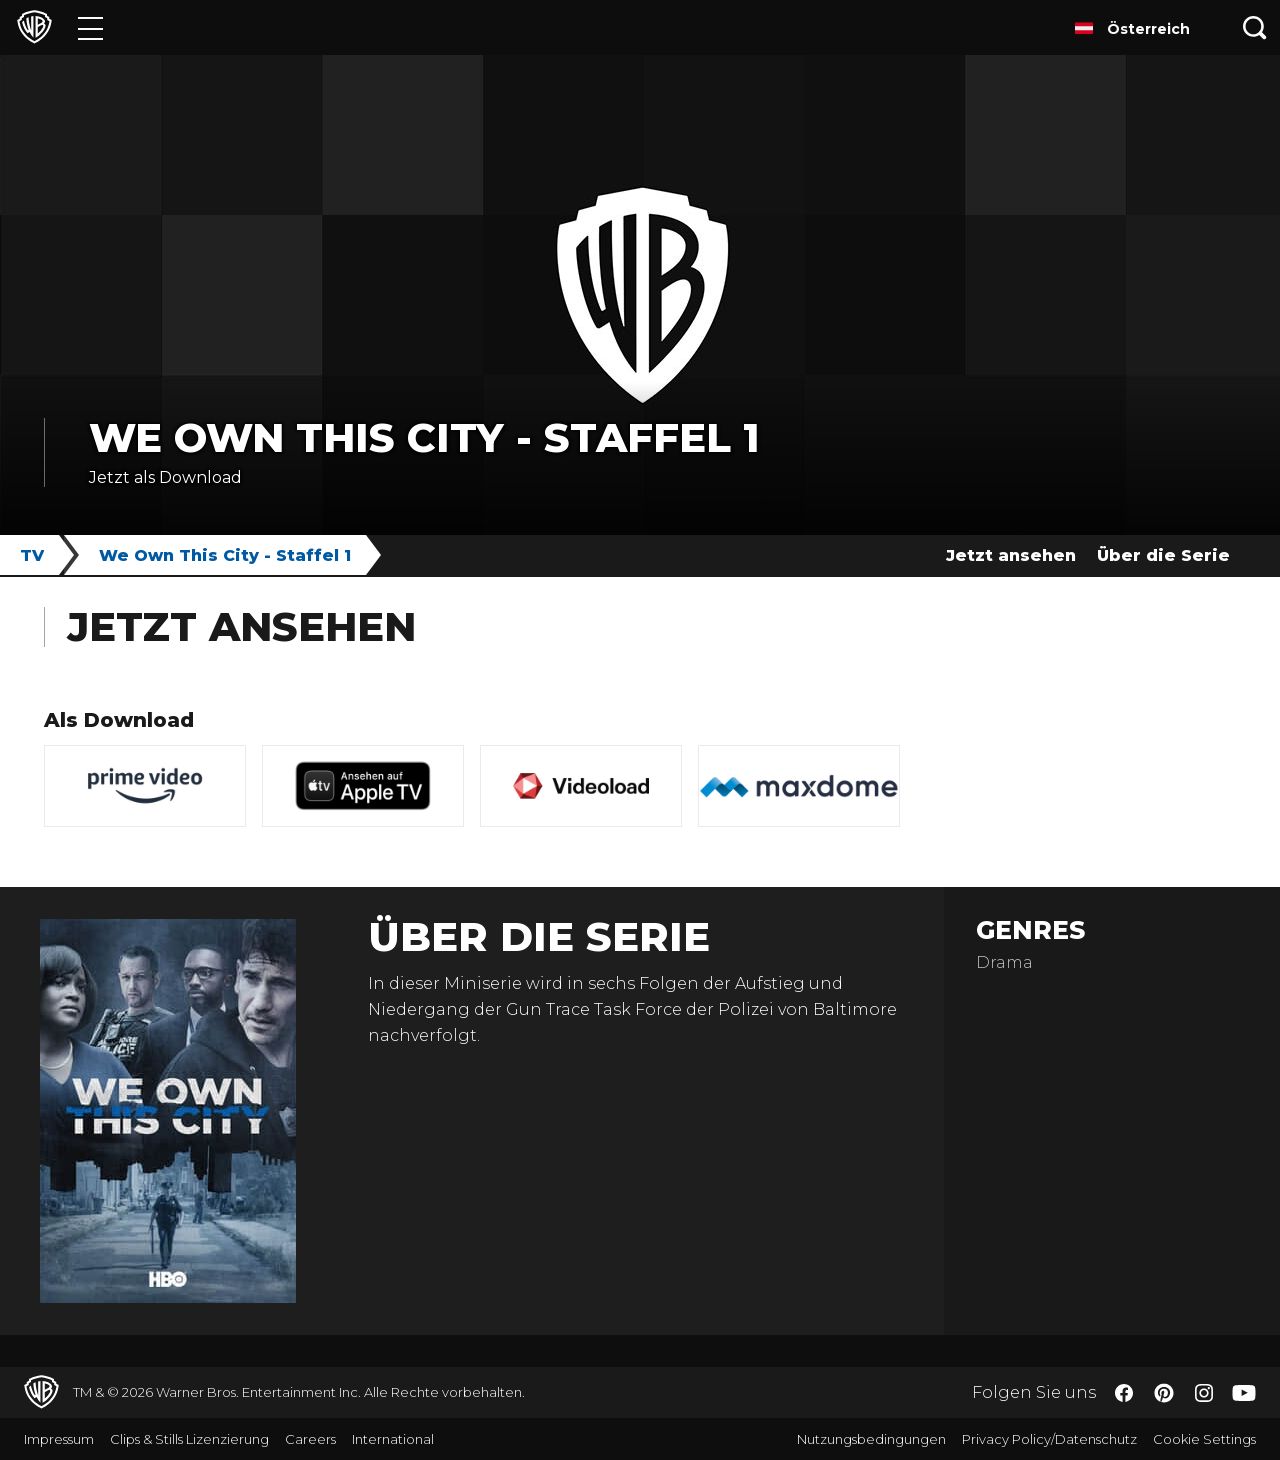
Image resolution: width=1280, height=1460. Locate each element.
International (393, 1439)
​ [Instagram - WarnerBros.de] (1204, 1393)
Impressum (59, 1439)
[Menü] (90, 27)
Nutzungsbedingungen (871, 1439)
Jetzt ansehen (1011, 555)
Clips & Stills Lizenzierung (189, 1439)
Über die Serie (1163, 555)
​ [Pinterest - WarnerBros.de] (1164, 1393)
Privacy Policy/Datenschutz (1049, 1439)
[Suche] (1255, 27)
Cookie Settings (1204, 1439)
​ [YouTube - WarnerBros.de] (1244, 1392)
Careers (310, 1439)
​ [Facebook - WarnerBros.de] (1124, 1393)
